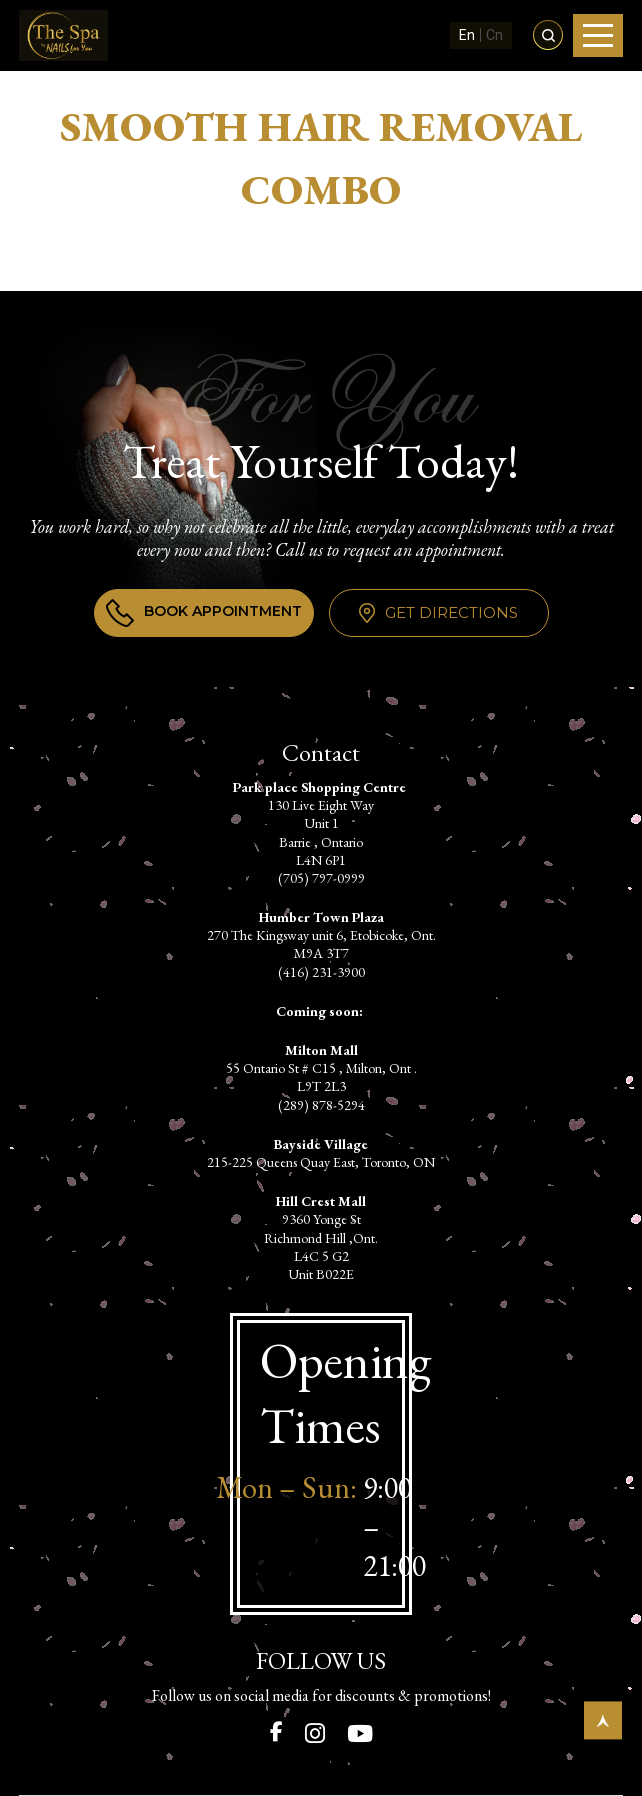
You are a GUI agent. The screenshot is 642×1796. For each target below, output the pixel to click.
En (467, 35)
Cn (494, 35)
